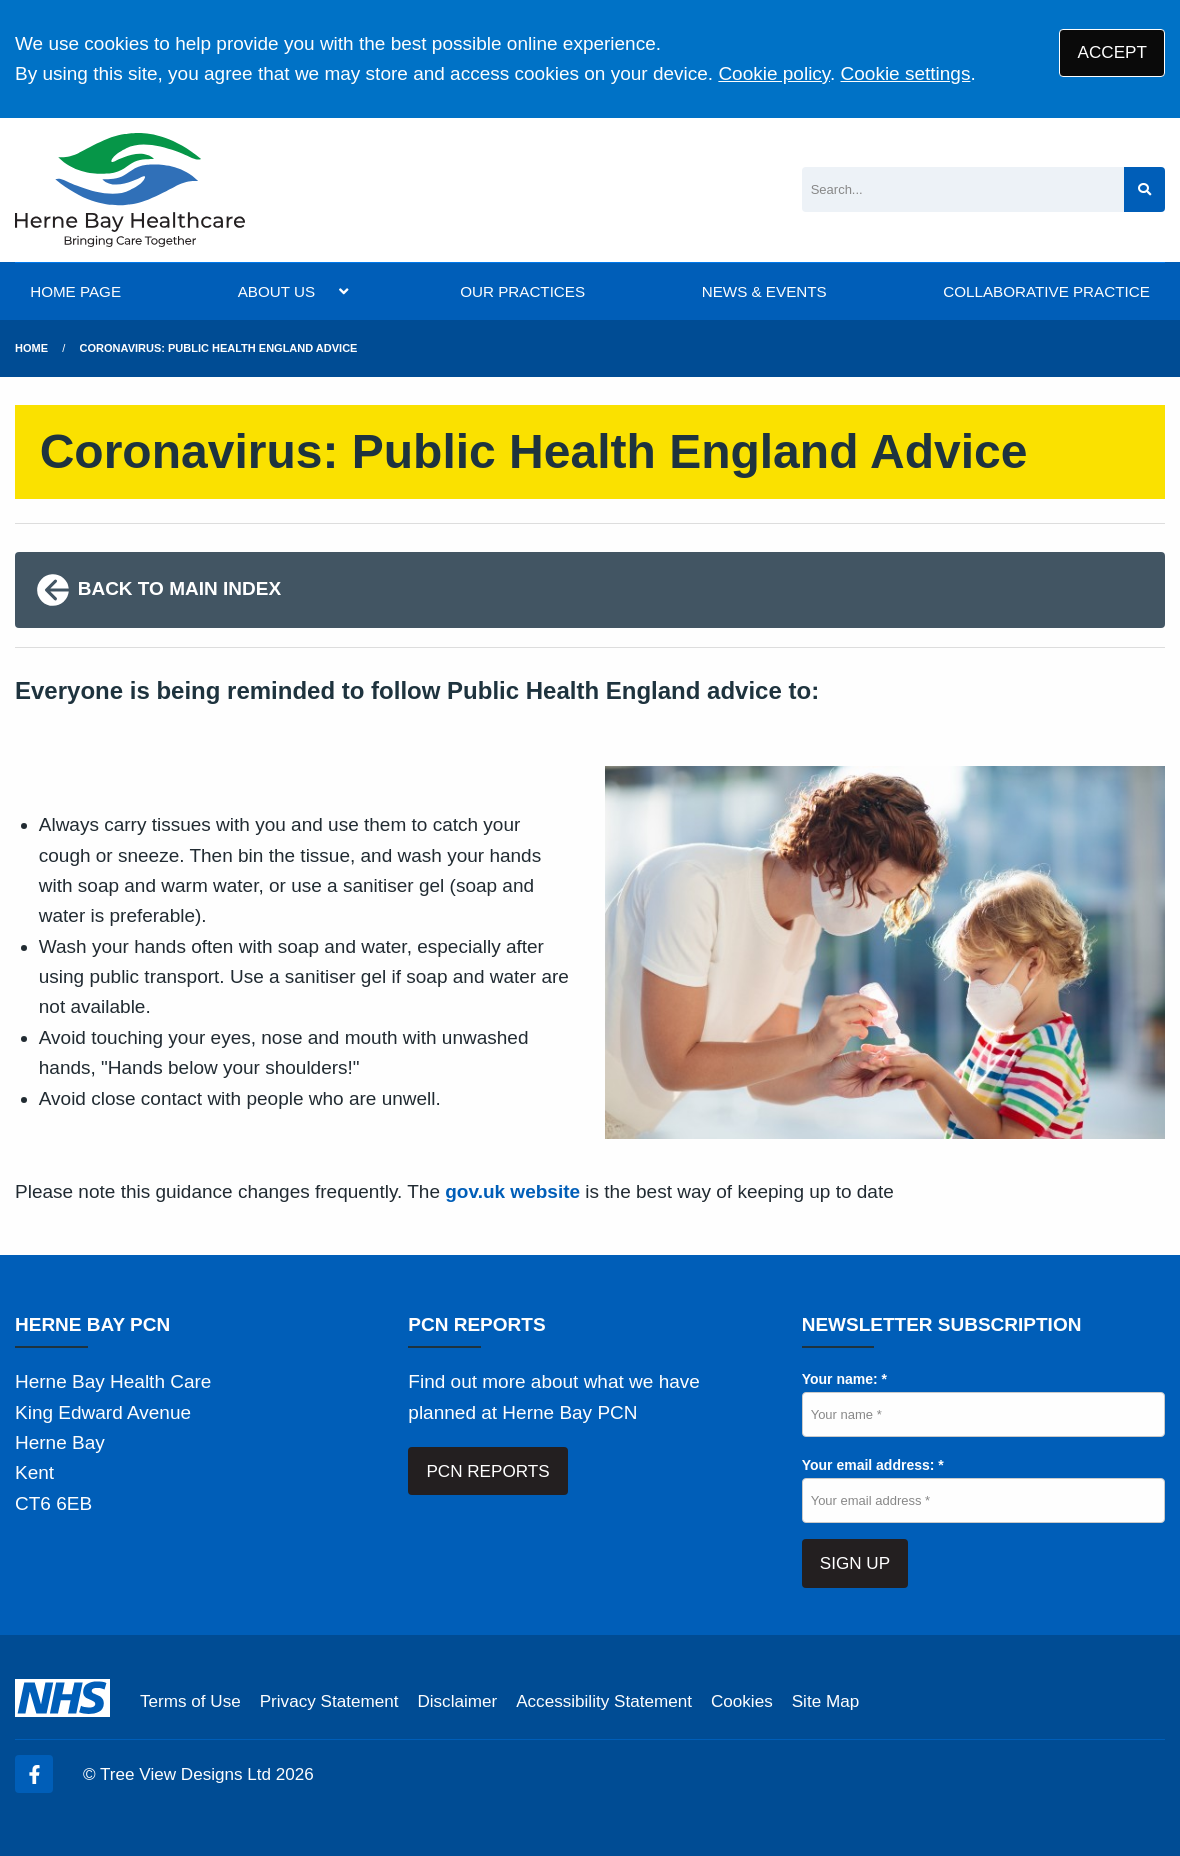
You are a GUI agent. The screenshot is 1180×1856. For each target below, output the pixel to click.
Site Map (825, 1701)
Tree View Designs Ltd (185, 1774)
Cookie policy (774, 73)
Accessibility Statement (604, 1701)
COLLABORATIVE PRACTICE (1046, 291)
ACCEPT (1112, 52)
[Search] (963, 189)
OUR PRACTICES (522, 291)
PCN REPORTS (487, 1471)
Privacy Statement (329, 1701)
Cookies (742, 1701)
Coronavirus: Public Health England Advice (219, 348)
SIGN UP (855, 1563)
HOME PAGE (75, 291)
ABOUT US (276, 291)
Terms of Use (190, 1701)
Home (31, 348)
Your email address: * (873, 1465)
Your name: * (844, 1379)
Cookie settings (906, 73)
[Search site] (1144, 189)
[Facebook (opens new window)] (34, 1774)
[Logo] (130, 190)
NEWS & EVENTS (764, 291)
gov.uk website (512, 1191)
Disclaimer (457, 1701)
